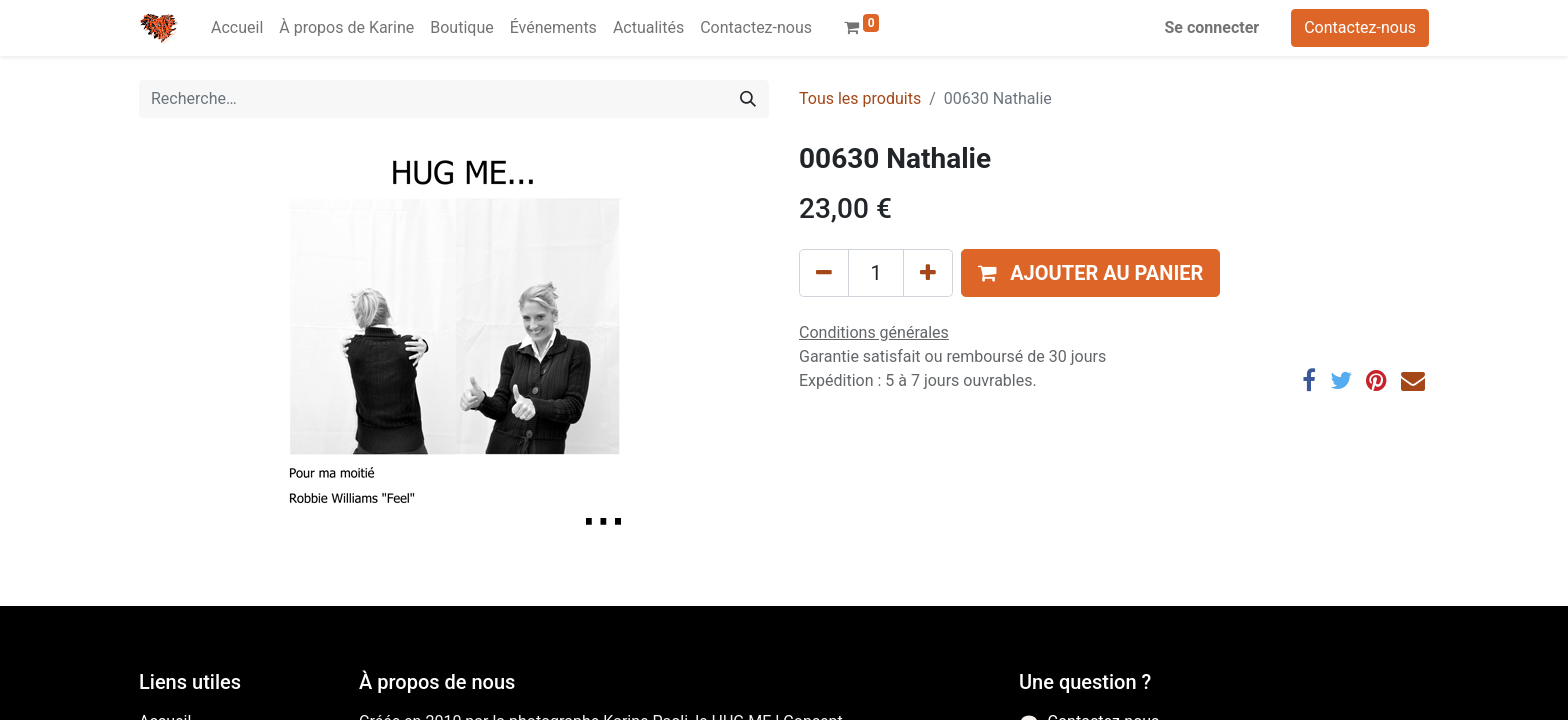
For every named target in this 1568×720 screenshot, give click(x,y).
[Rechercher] (748, 99)
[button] (1090, 273)
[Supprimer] (824, 273)
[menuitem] (237, 28)
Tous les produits (860, 98)
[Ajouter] (928, 273)
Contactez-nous (1360, 27)
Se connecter (1212, 27)
